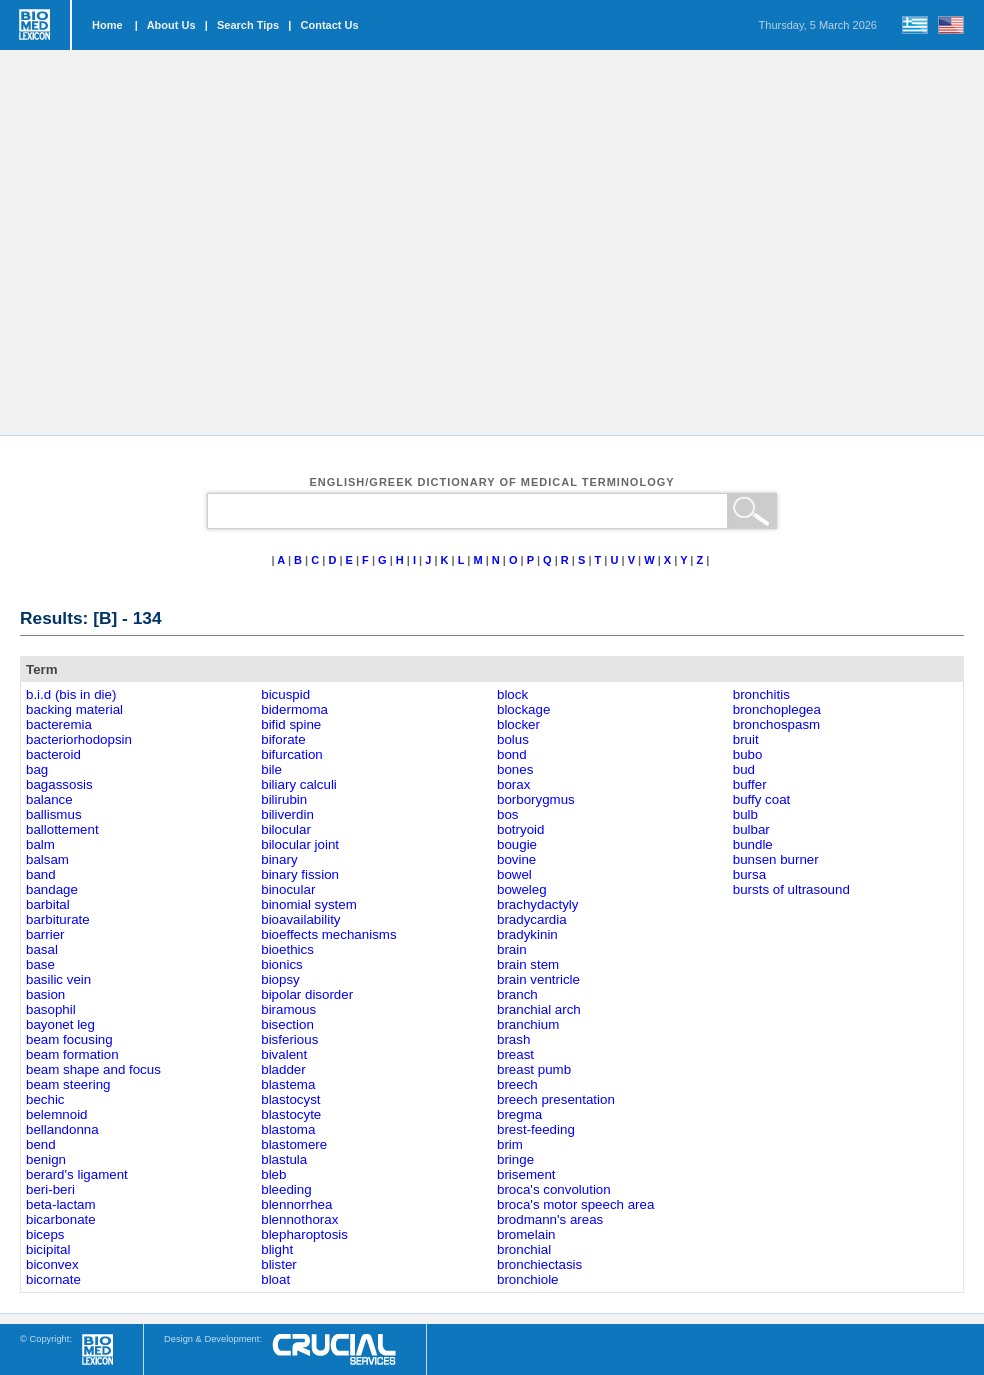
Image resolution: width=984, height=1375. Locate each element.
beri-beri (50, 1189)
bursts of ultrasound (791, 889)
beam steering (68, 1084)
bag (37, 769)
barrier (45, 934)
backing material (74, 709)
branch (517, 994)
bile (271, 769)
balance (49, 799)
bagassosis (59, 784)
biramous (288, 1009)
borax (513, 784)
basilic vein (58, 979)
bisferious (289, 1039)
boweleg (522, 889)
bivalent (284, 1054)
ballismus (54, 814)
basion (45, 994)
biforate (283, 739)
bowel (514, 874)
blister (279, 1264)
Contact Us (330, 25)
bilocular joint (300, 844)
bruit (746, 739)
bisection (287, 1024)
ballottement (62, 829)
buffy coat (762, 799)
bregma (519, 1114)
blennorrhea (296, 1204)
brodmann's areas (550, 1219)
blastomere (294, 1144)
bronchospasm (776, 724)
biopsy (280, 979)
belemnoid (57, 1114)
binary (279, 859)
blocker (518, 724)
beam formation (72, 1054)
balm (40, 844)
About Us (171, 25)
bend (41, 1144)
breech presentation (556, 1099)
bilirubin (284, 799)
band (41, 874)
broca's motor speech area (575, 1204)
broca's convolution (554, 1189)
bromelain (526, 1234)
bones (515, 769)
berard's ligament (77, 1174)
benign (46, 1159)
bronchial (524, 1249)
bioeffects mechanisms (328, 934)
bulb (745, 814)
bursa (749, 874)
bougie (517, 844)
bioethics (287, 949)
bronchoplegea (777, 709)
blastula (284, 1159)
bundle (753, 844)
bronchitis (761, 694)
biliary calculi (299, 784)
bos (508, 814)
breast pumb (534, 1069)
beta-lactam (61, 1204)
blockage (523, 709)
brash (513, 1039)
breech (517, 1084)
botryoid (520, 829)
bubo (748, 754)
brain (512, 949)
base (40, 964)
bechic (45, 1099)
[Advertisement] (187, 242)
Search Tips (248, 25)
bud (744, 769)
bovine (516, 859)
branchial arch (539, 1009)
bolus (513, 739)
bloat (275, 1279)
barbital (48, 904)
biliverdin (287, 814)
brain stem (528, 964)
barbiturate (58, 919)
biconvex (52, 1264)
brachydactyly (538, 904)
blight (277, 1249)
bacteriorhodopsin (79, 739)
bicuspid (285, 694)
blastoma (288, 1129)
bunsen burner (776, 859)
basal (42, 949)
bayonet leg (60, 1024)
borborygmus (536, 799)
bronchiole (528, 1279)
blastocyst (290, 1099)
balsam (47, 859)
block (512, 694)
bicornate (53, 1279)
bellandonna (62, 1129)
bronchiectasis (539, 1264)
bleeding (286, 1189)
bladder (283, 1069)
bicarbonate (61, 1219)
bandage (52, 889)
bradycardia (532, 919)
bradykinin (527, 934)
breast (515, 1054)
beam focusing (69, 1039)
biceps (45, 1234)
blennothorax (299, 1219)
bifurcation (292, 754)
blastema (288, 1084)
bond (512, 754)
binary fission (300, 874)
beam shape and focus (93, 1069)
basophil (51, 1009)
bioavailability (300, 919)
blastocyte (291, 1114)
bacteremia (59, 724)
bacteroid (53, 754)
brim (510, 1144)
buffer (750, 784)
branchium (528, 1024)
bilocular (286, 829)
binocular (288, 889)
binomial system (309, 904)
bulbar (751, 829)
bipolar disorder (307, 994)
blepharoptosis (304, 1234)
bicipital (48, 1249)
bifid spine (291, 724)
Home (107, 25)
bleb (273, 1174)
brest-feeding (536, 1129)
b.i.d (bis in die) (71, 694)
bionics (282, 964)
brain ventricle (538, 979)
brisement (526, 1174)
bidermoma (294, 709)
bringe (515, 1159)
